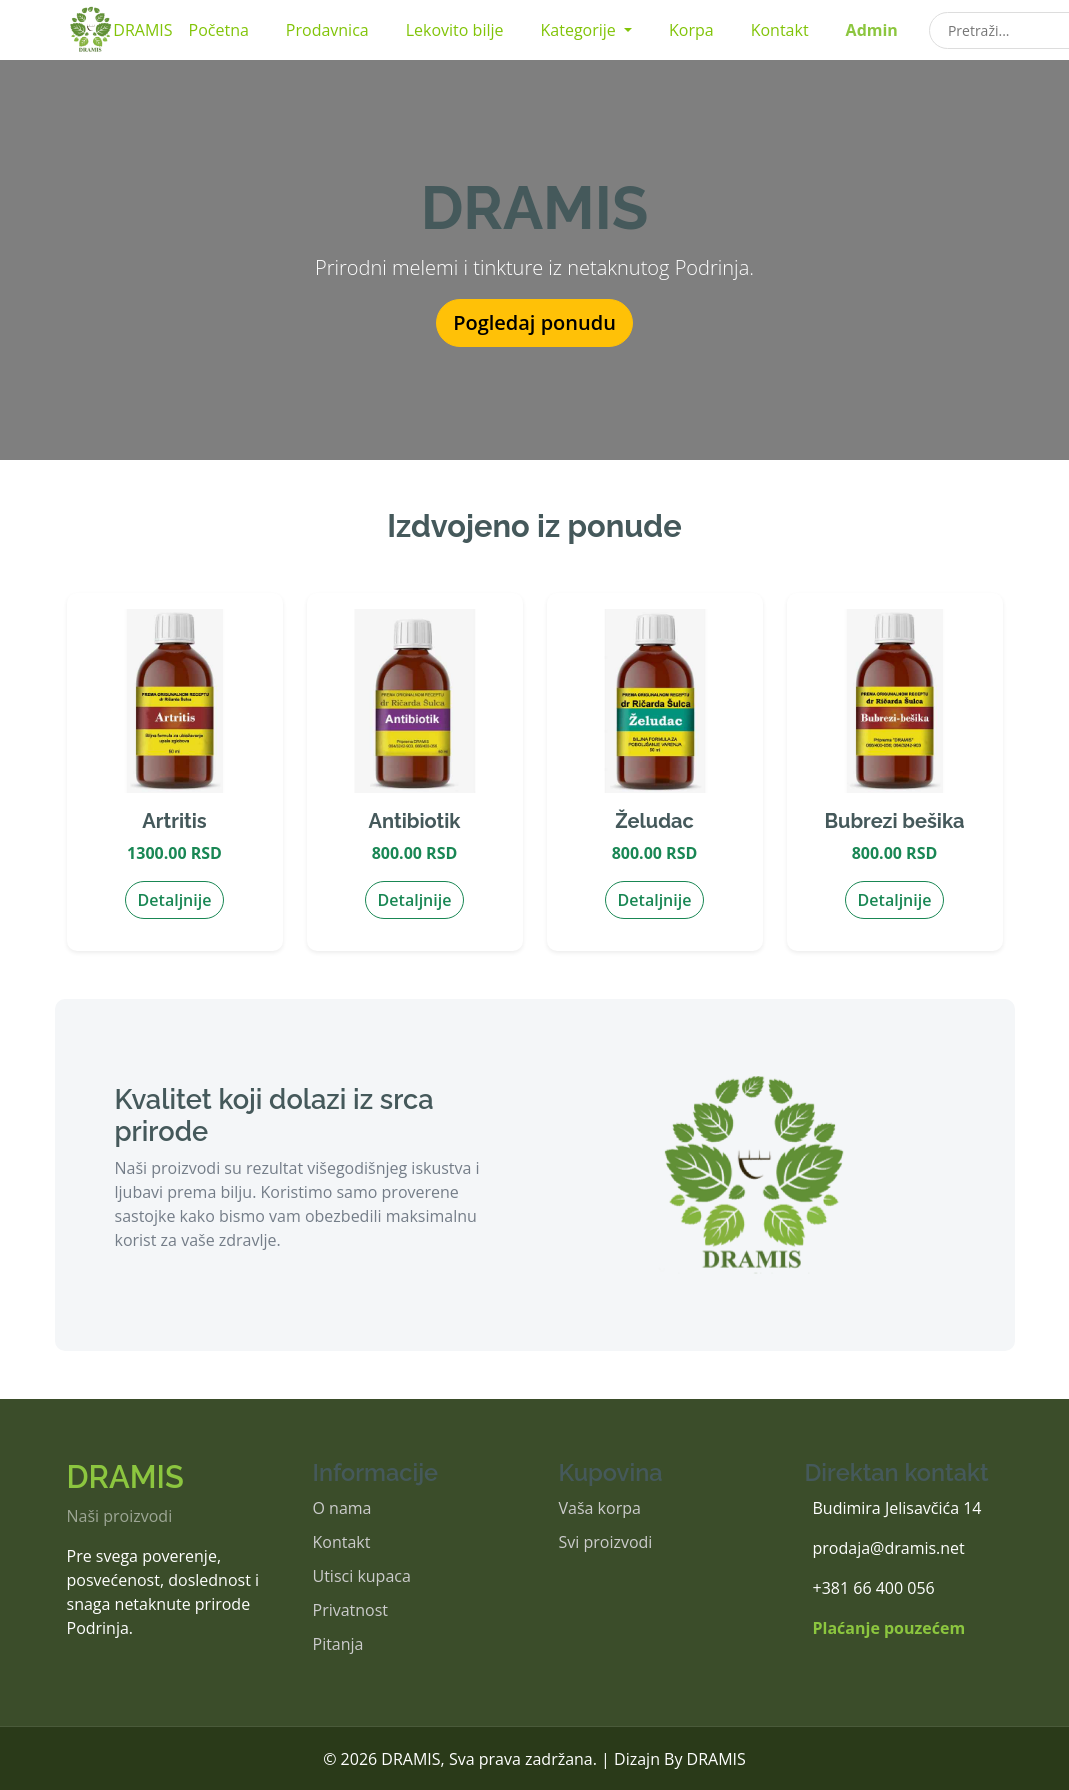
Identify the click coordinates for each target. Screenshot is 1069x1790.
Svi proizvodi (606, 1542)
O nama (342, 1508)
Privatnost (351, 1610)
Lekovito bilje (455, 30)
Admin (872, 30)
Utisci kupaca (362, 1576)
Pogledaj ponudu (534, 322)
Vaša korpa (600, 1508)
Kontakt (780, 30)
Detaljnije (175, 900)
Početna (219, 30)
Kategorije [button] (580, 30)
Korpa (691, 30)
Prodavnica (327, 30)
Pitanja (338, 1644)
